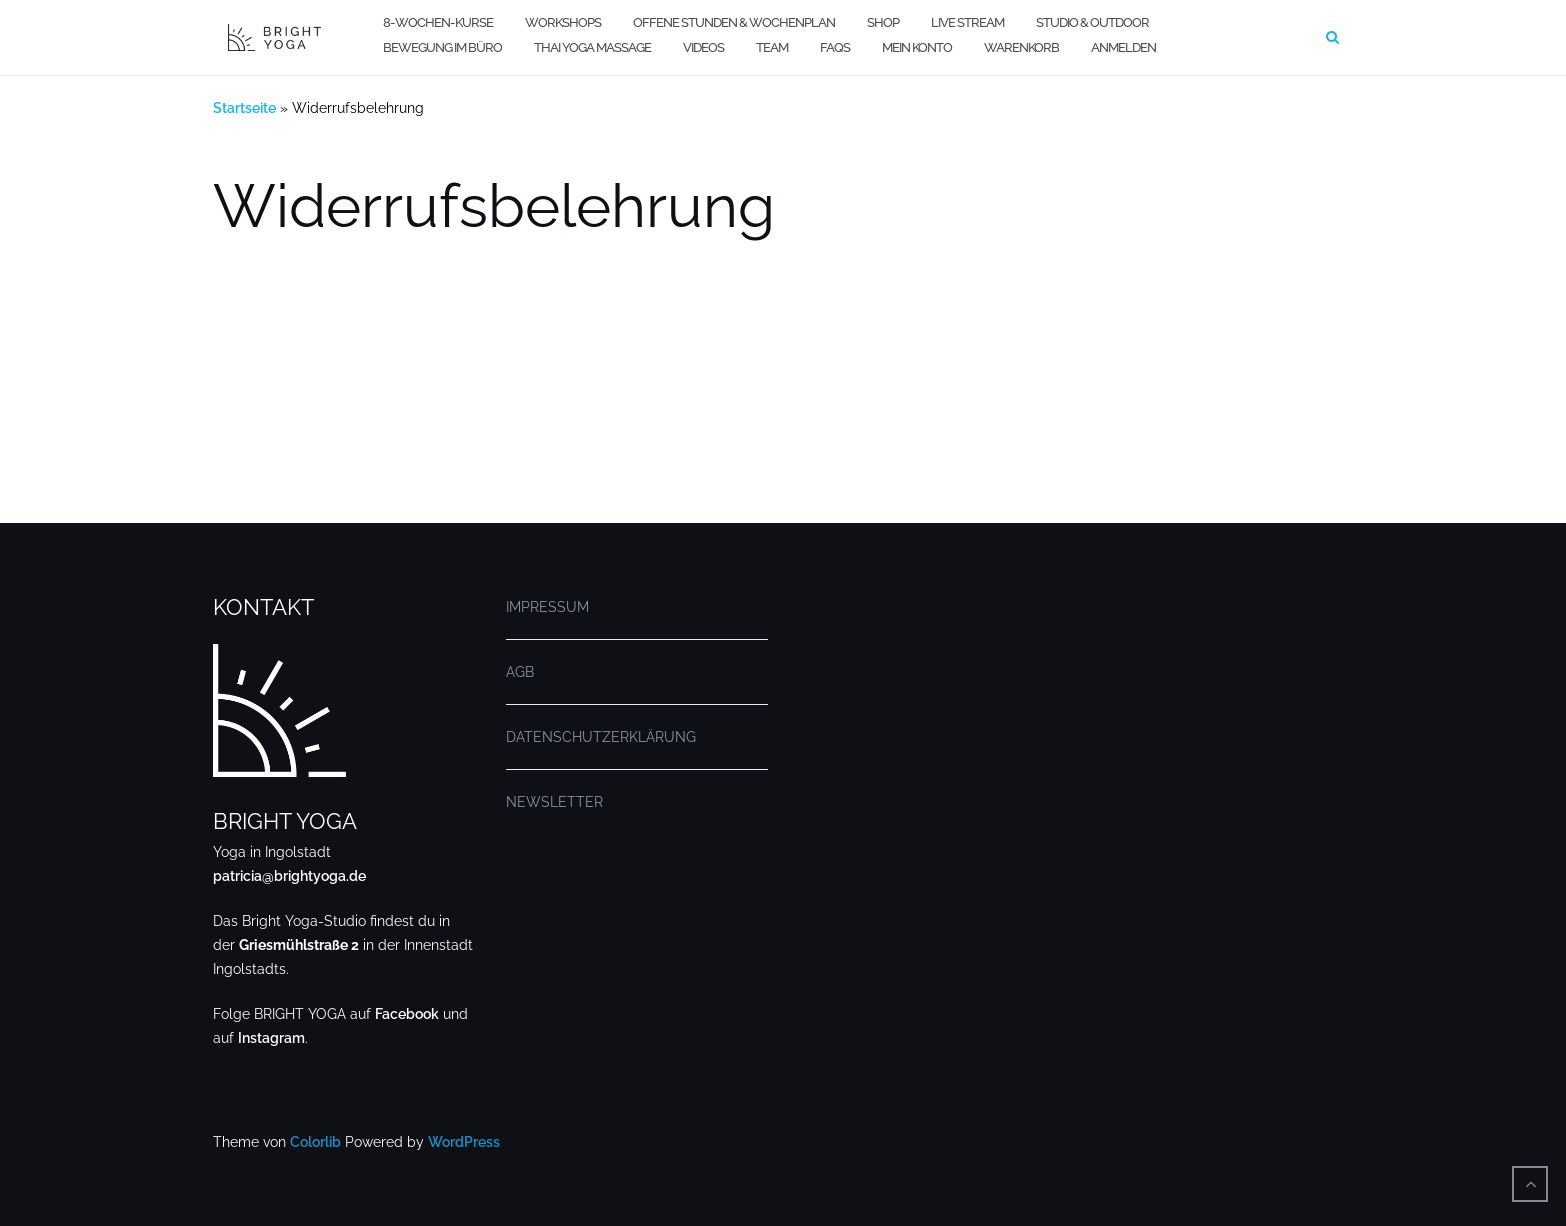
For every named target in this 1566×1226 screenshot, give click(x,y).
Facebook (407, 1014)
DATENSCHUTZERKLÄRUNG (601, 737)
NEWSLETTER (554, 802)
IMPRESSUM (547, 607)
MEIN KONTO (917, 47)
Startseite (244, 108)
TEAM (772, 47)
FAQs (835, 47)
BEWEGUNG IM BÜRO (442, 47)
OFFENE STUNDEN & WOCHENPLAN (734, 22)
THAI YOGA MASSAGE (592, 47)
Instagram (271, 1038)
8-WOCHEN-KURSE (438, 22)
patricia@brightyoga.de (289, 876)
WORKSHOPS (563, 22)
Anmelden (1123, 47)
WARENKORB (1021, 47)
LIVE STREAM (967, 22)
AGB (520, 672)
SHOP (883, 22)
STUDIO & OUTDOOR (1092, 22)
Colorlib (315, 1142)
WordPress (464, 1142)
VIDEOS (703, 47)
